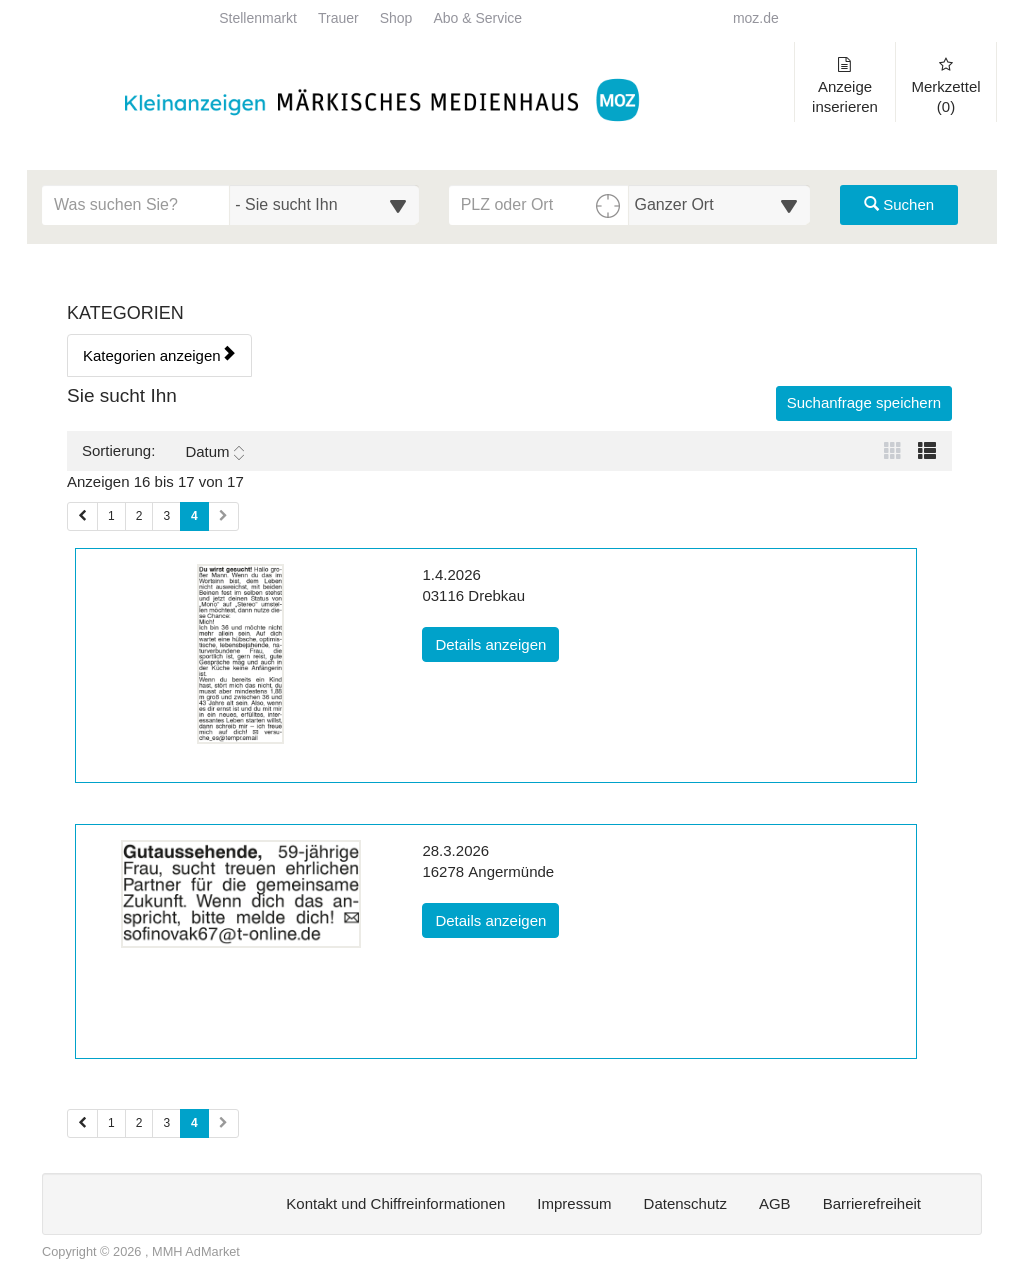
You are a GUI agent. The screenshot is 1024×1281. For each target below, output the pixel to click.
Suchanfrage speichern (864, 402)
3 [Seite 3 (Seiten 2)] (166, 1123)
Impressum (574, 1203)
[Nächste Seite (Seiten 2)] (223, 1123)
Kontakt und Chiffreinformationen (395, 1203)
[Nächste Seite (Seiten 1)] (223, 516)
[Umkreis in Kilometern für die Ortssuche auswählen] (719, 205)
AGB (775, 1203)
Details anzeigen (497, 643)
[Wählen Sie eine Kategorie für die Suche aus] (324, 205)
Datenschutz (685, 1203)
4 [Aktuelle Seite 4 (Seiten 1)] (194, 515)
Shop (396, 18)
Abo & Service (477, 18)
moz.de (756, 18)
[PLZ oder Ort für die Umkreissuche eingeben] (539, 205)
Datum (214, 452)
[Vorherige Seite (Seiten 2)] (82, 1123)
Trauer (338, 18)
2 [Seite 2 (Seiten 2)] (139, 1123)
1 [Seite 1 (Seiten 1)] (111, 516)
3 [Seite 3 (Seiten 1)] (166, 516)
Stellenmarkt (258, 18)
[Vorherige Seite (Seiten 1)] (82, 516)
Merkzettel (946, 86)
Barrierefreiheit (872, 1203)
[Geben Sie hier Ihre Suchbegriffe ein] (136, 205)
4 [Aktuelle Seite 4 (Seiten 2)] (194, 1122)
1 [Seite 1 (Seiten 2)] (111, 1123)
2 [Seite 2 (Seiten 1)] (139, 516)
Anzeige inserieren (845, 86)
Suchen (899, 204)
